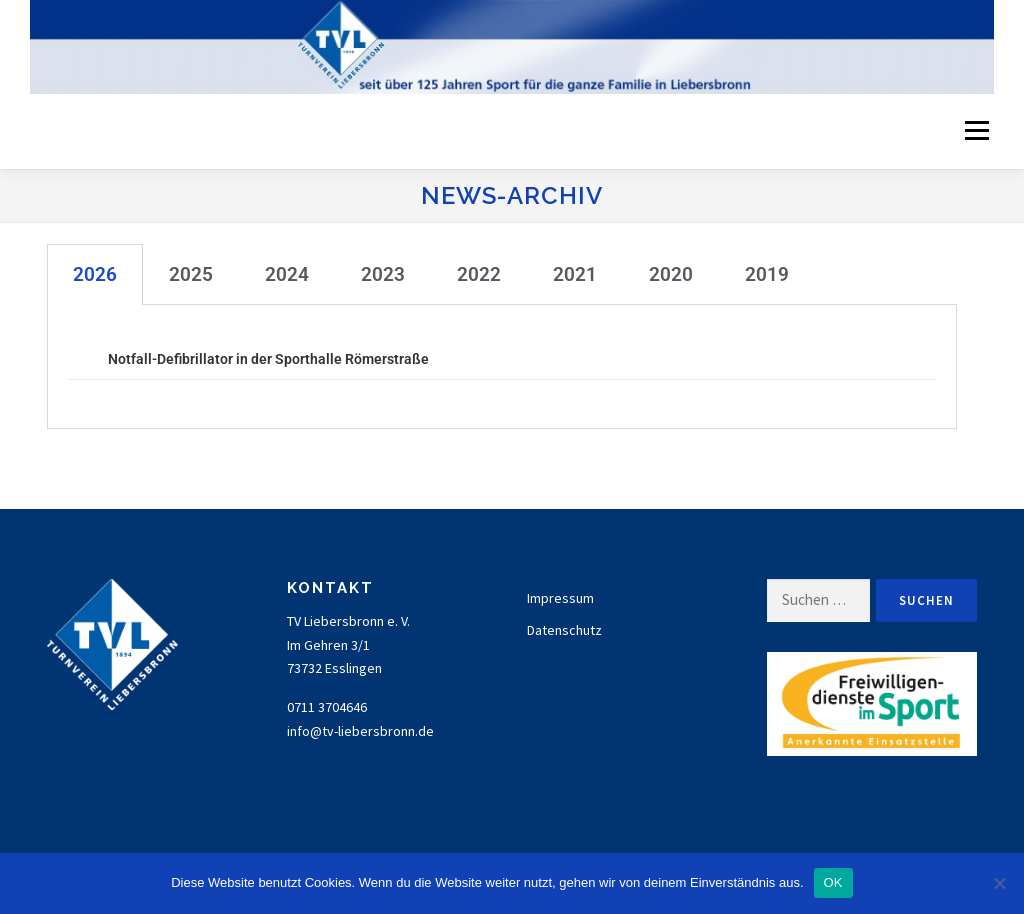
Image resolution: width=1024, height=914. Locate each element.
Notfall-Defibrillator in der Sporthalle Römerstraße (268, 359)
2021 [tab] (575, 274)
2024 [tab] (287, 274)
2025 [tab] (191, 274)
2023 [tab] (383, 274)
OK (833, 882)
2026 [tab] (95, 274)
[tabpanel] (502, 367)
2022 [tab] (479, 274)
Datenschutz (564, 630)
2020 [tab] (671, 274)
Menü (975, 131)
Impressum (560, 598)
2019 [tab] (767, 274)
